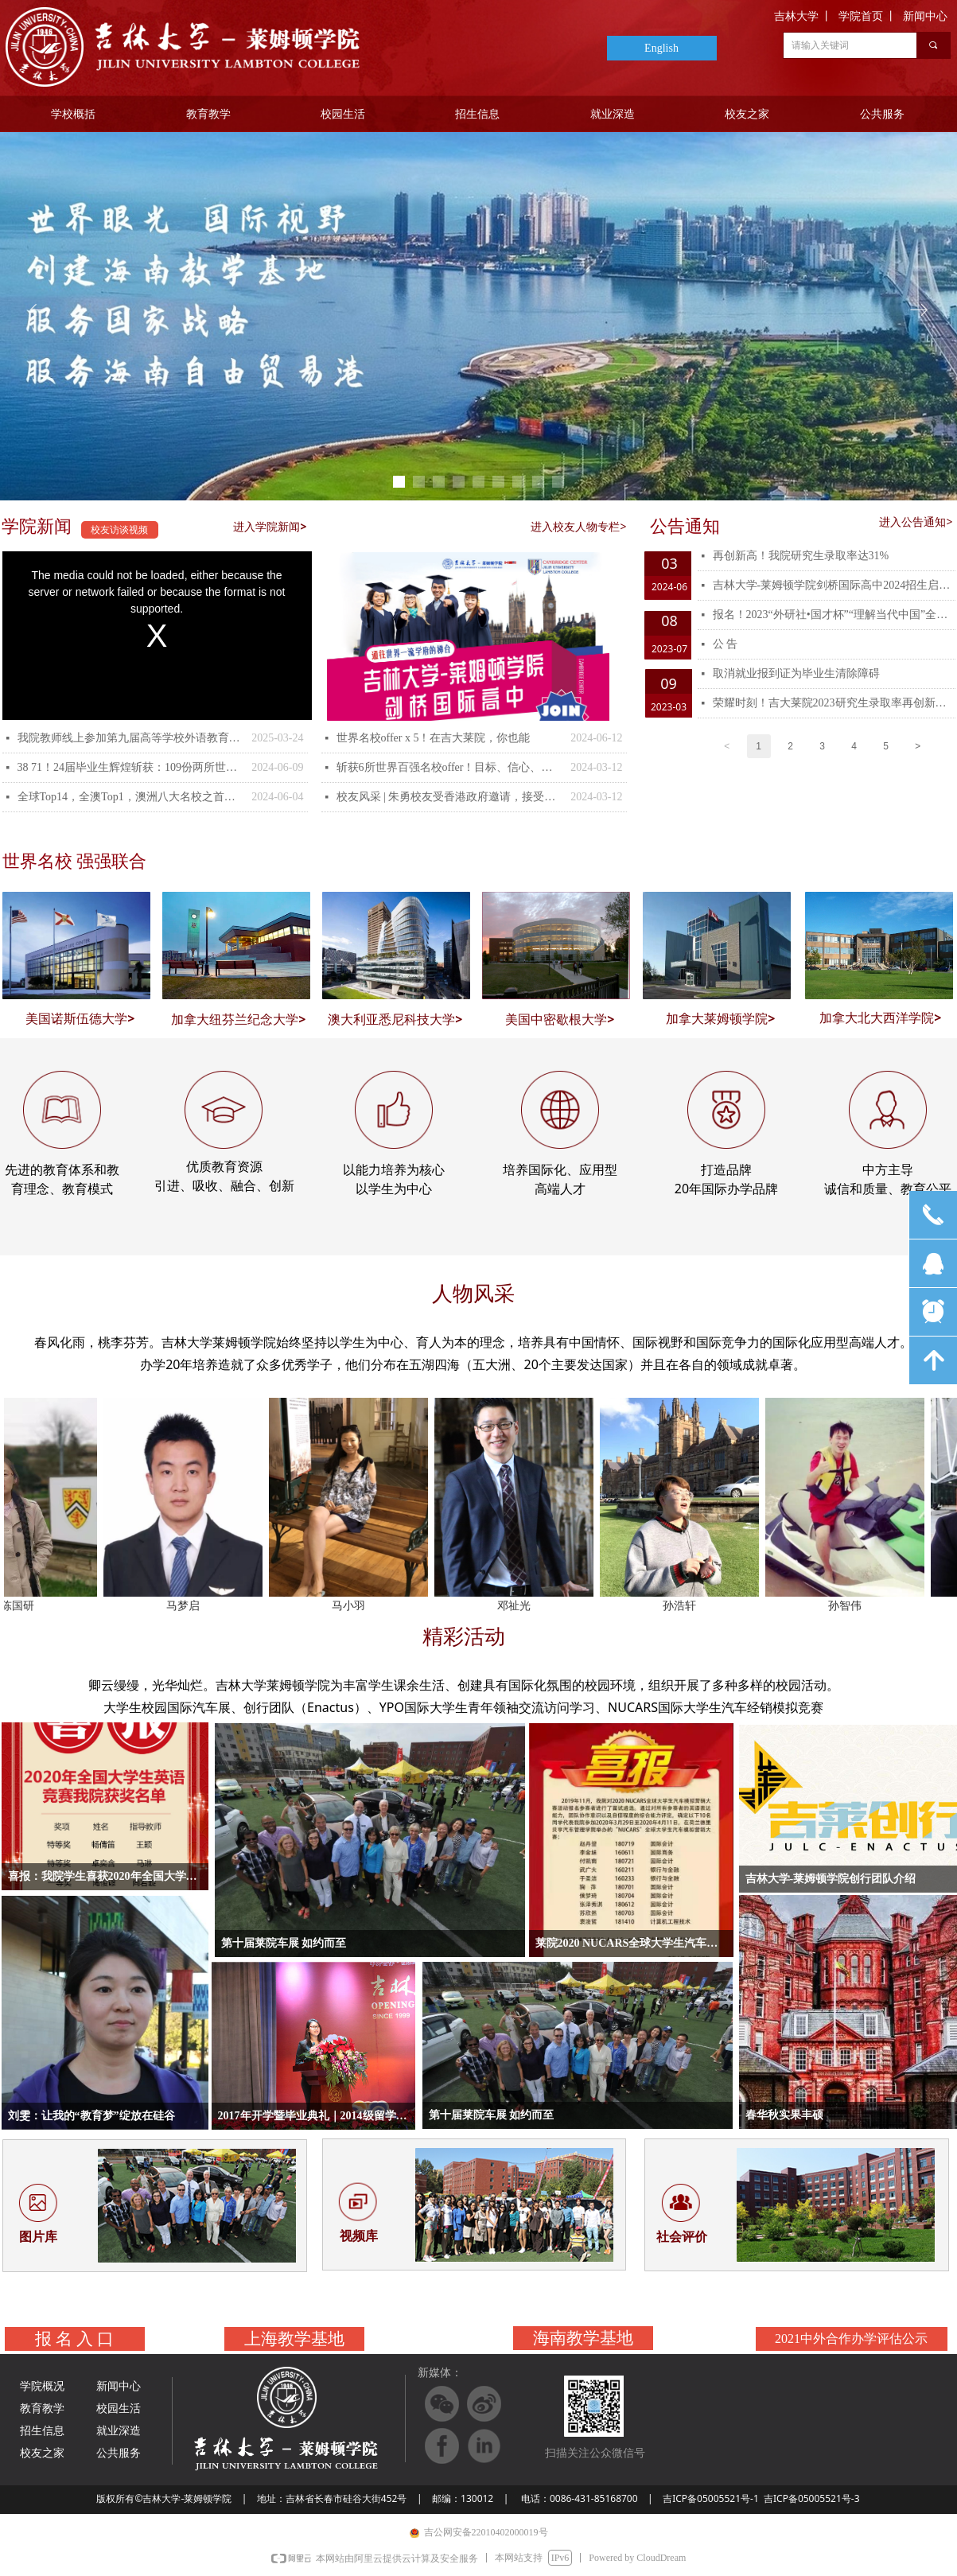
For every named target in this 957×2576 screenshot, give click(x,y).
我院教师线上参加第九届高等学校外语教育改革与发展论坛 (131, 738)
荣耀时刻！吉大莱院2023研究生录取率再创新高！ (834, 703)
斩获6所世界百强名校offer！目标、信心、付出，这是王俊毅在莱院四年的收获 (450, 767)
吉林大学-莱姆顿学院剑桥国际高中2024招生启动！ (834, 585)
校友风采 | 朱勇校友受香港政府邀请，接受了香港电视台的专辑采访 (450, 797)
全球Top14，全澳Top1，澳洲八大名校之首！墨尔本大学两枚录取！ (131, 797)
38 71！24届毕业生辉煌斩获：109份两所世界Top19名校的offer (131, 767)
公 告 (725, 644)
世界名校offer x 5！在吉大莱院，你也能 (434, 738)
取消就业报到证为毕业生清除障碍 (796, 673)
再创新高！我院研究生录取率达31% (801, 556)
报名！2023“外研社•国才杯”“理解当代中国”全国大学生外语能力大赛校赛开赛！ (834, 615)
